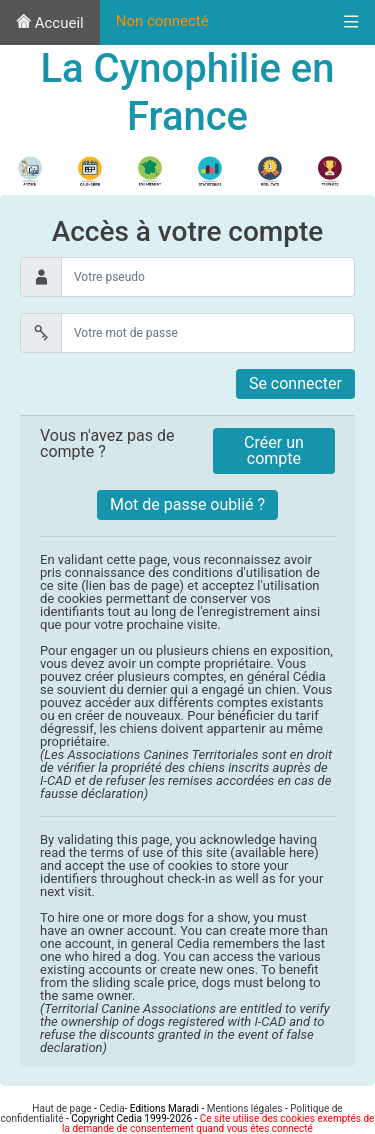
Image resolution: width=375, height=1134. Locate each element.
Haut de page (61, 1108)
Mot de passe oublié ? (187, 504)
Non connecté (162, 21)
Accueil (50, 23)
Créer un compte (274, 450)
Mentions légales (245, 1108)
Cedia (111, 1108)
